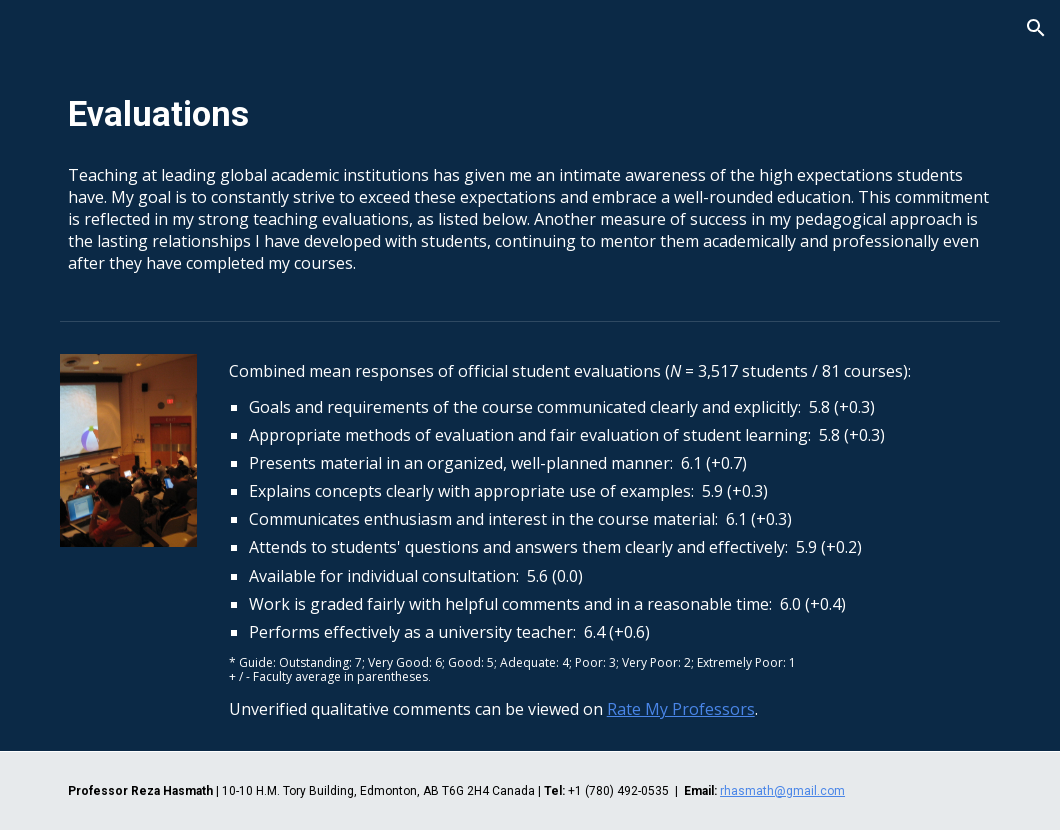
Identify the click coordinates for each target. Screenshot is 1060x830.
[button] (1036, 28)
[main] (530, 115)
